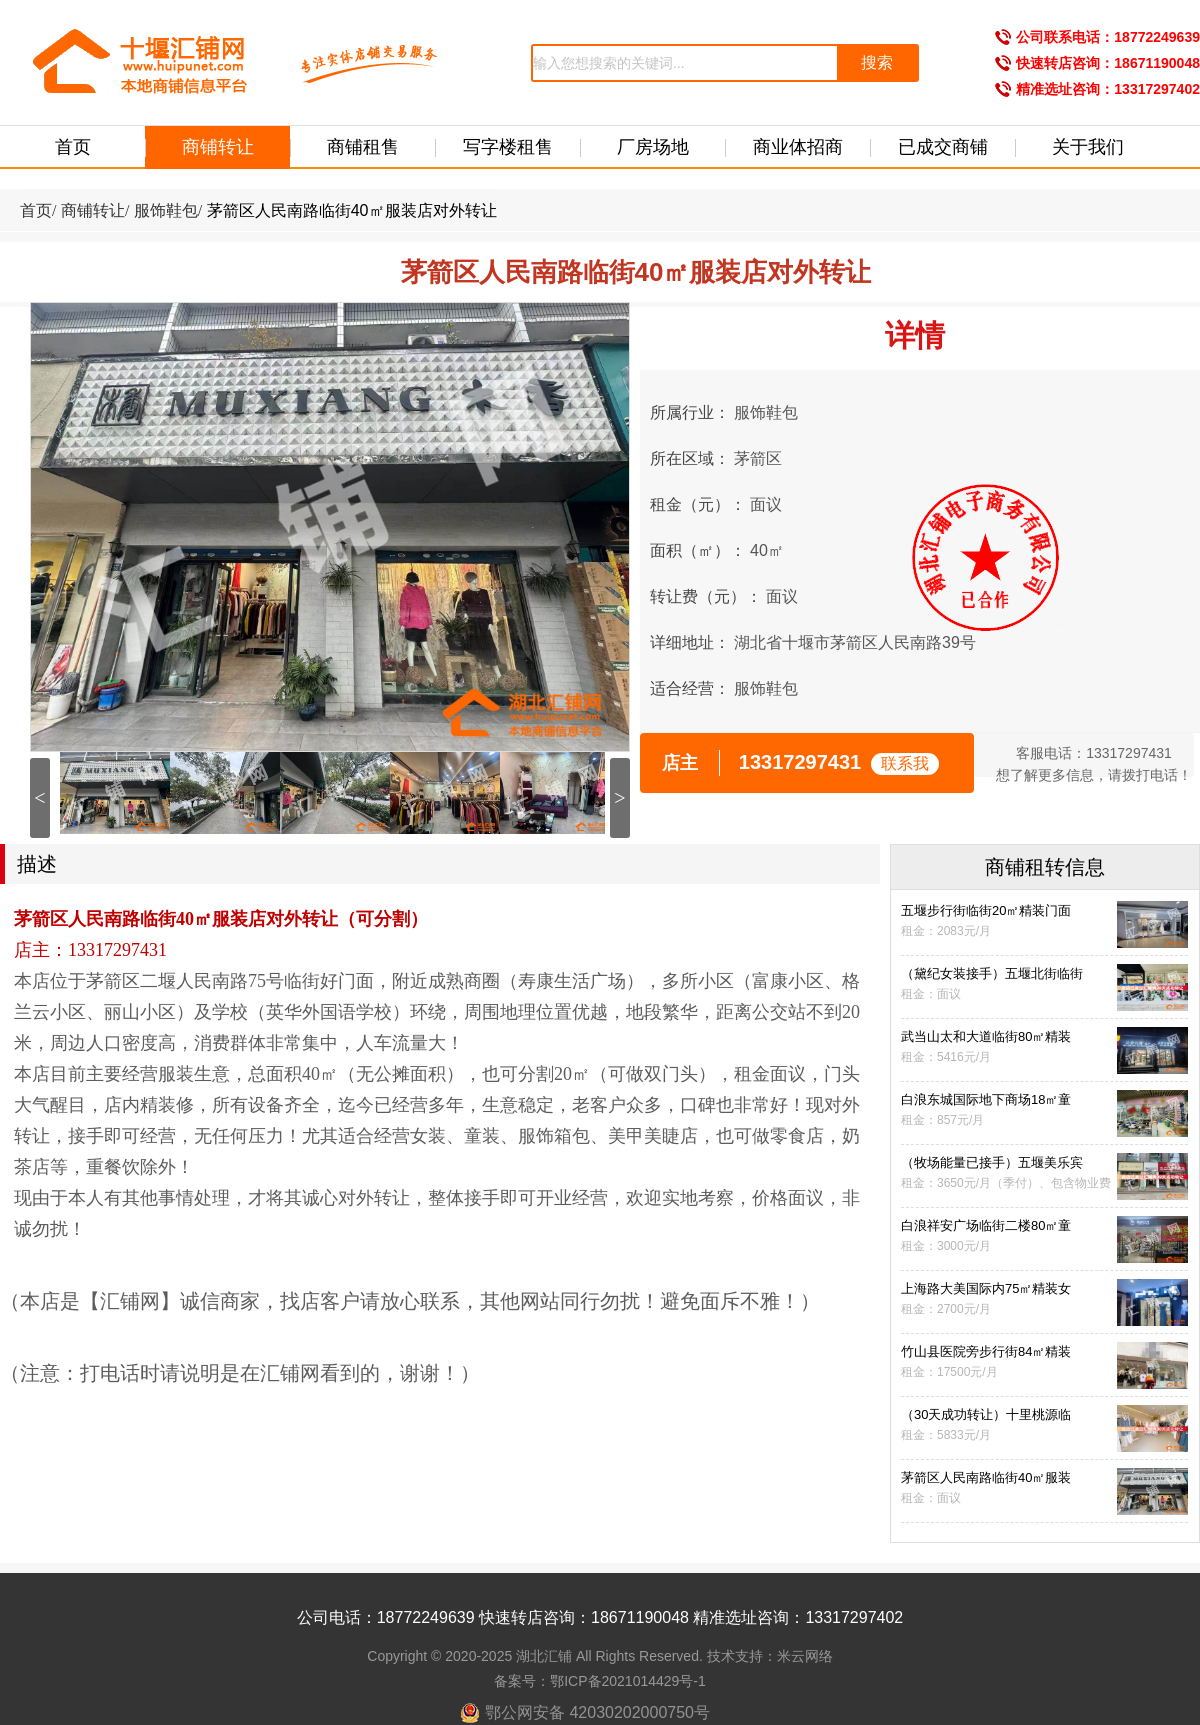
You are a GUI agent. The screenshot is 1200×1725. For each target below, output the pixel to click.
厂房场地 (653, 147)
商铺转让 (218, 147)
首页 (73, 147)
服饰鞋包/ (168, 210)
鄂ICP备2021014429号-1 (628, 1681)
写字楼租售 (508, 147)
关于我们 (1088, 147)
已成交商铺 (943, 147)
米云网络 (805, 1656)
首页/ (38, 210)
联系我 (905, 763)
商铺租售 (363, 147)
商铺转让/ (95, 210)
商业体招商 (798, 147)
